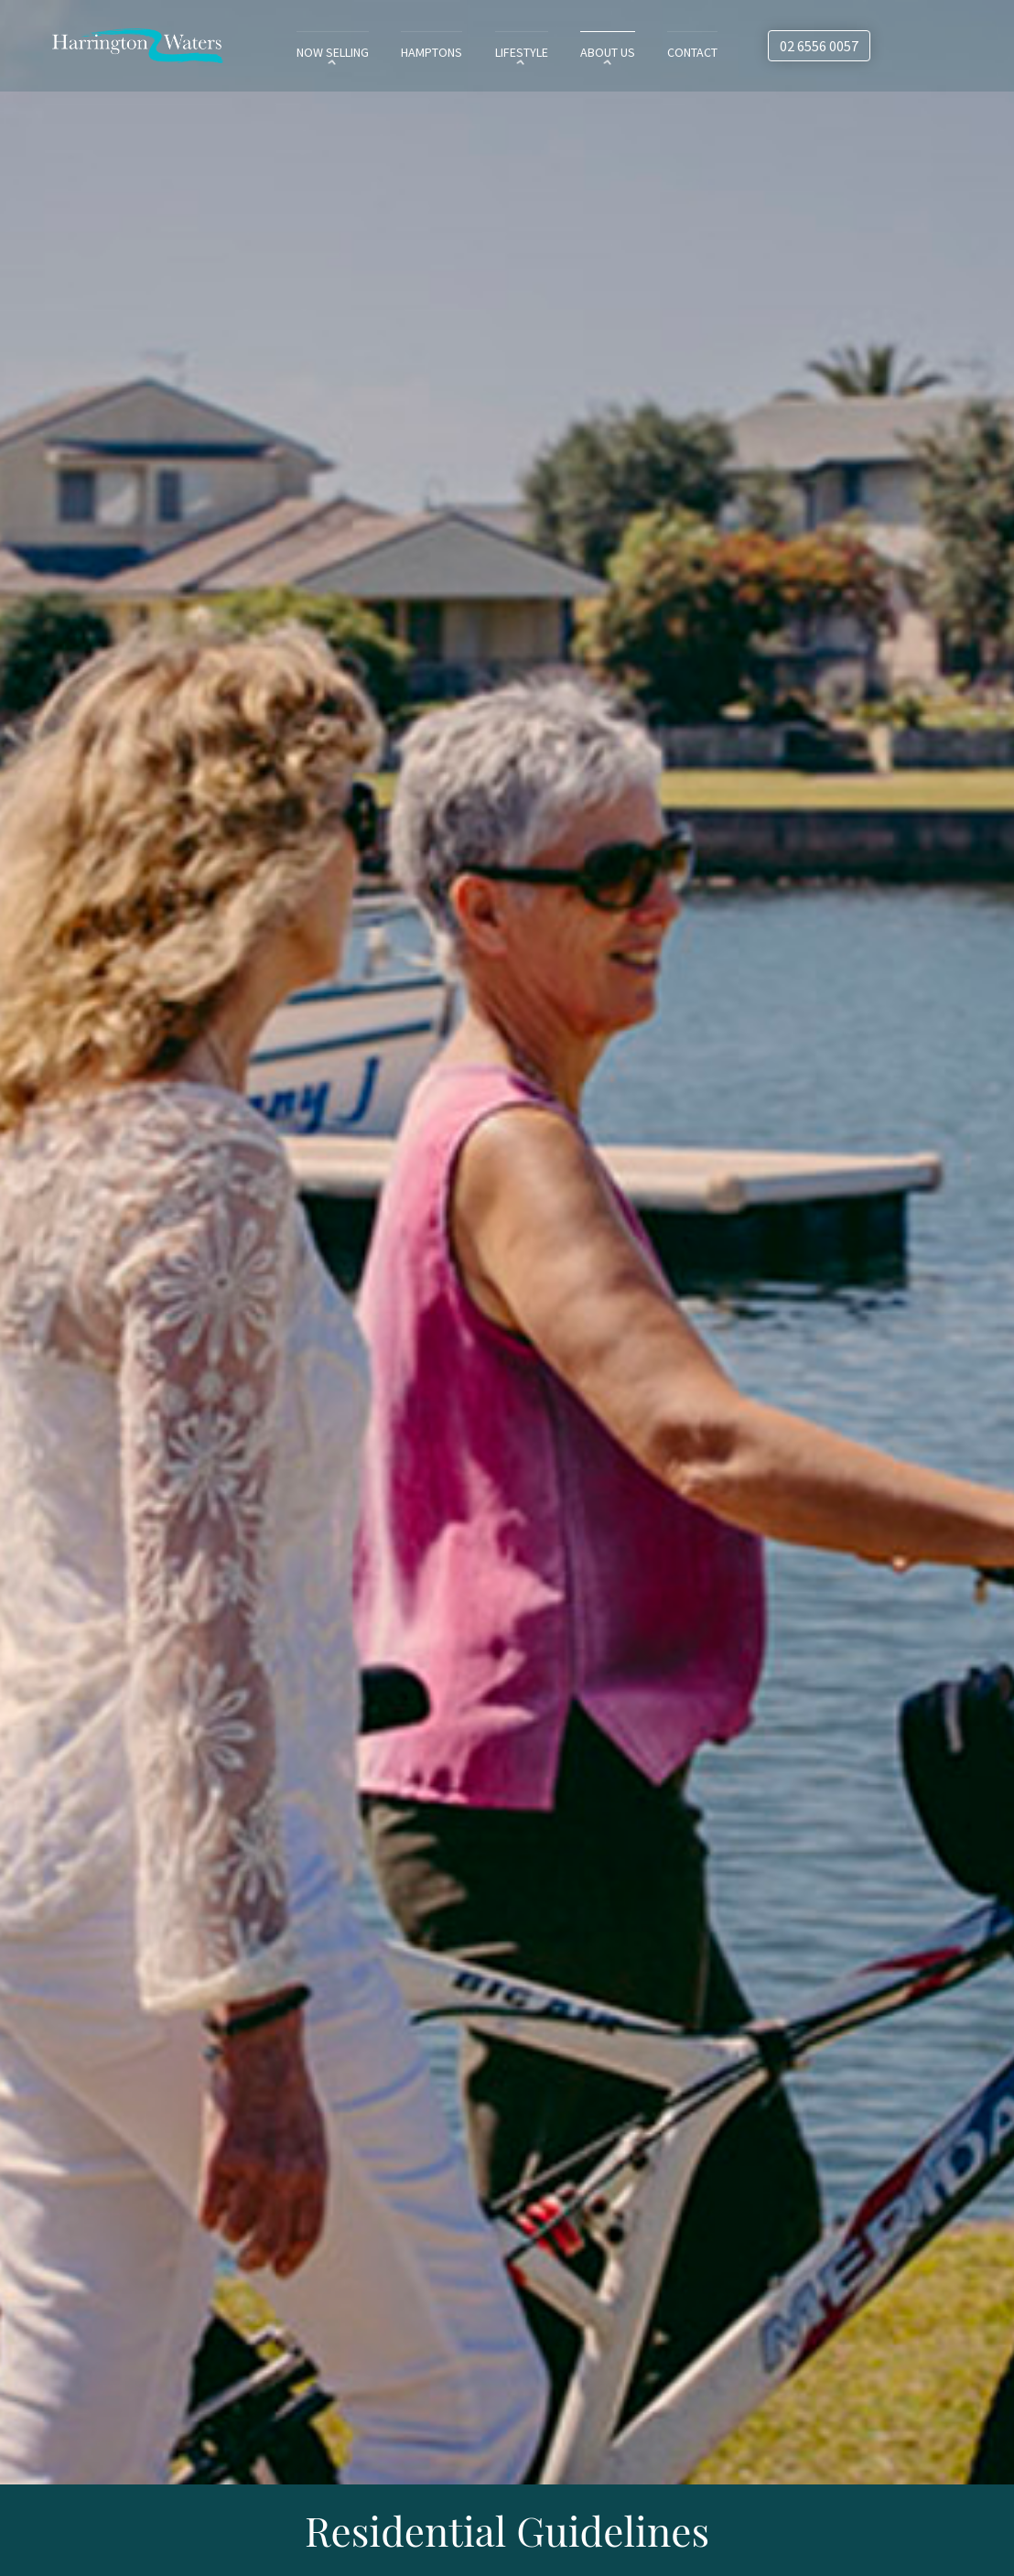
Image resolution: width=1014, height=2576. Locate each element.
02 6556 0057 (819, 46)
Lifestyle (519, 52)
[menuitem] (326, 51)
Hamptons (426, 52)
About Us (608, 52)
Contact (695, 52)
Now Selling (326, 52)
